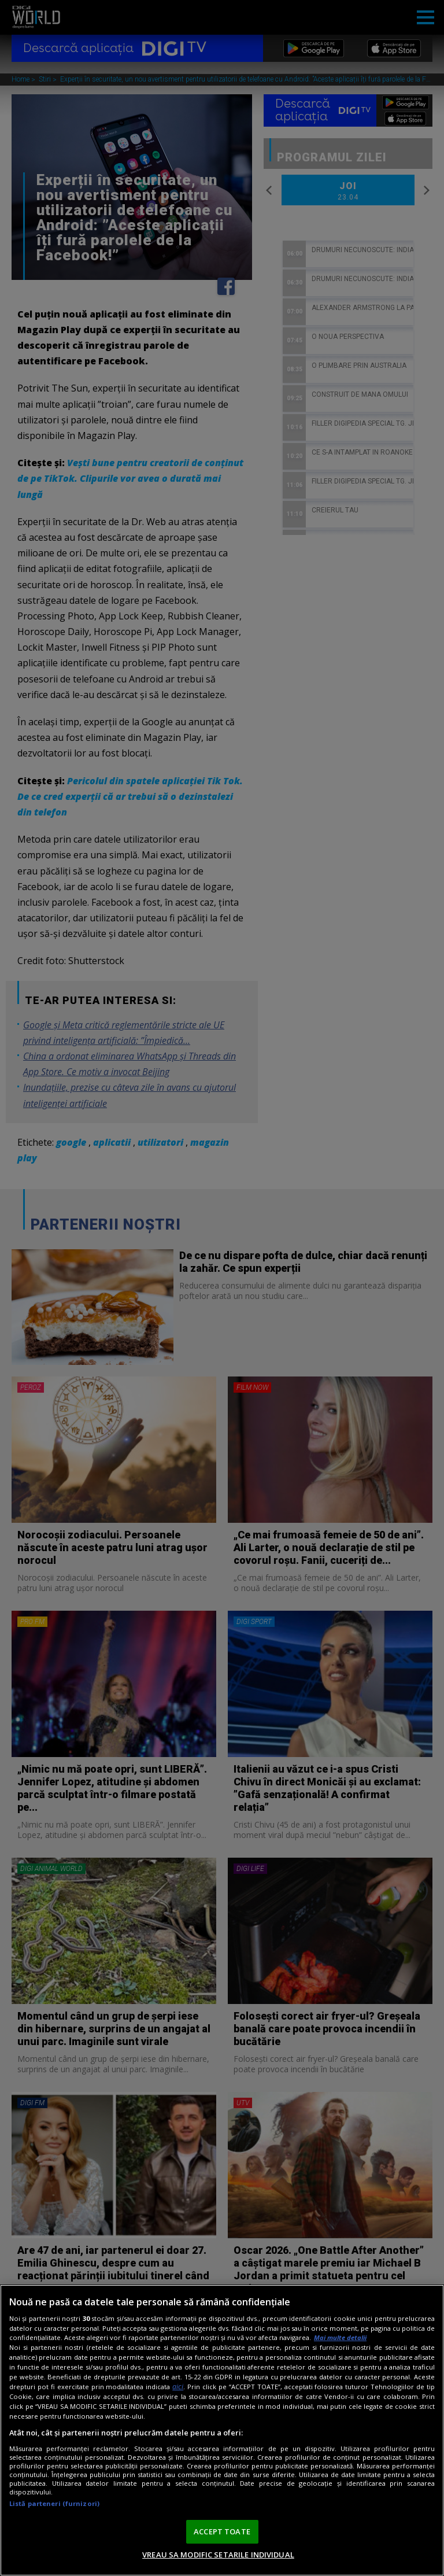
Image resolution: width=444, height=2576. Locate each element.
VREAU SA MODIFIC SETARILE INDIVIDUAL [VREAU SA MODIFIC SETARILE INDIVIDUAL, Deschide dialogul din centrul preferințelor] (218, 2554)
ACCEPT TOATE (222, 2531)
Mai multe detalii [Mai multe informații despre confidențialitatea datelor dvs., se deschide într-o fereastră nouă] (340, 2337)
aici (177, 2387)
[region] (222, 2430)
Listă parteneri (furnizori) (54, 2503)
